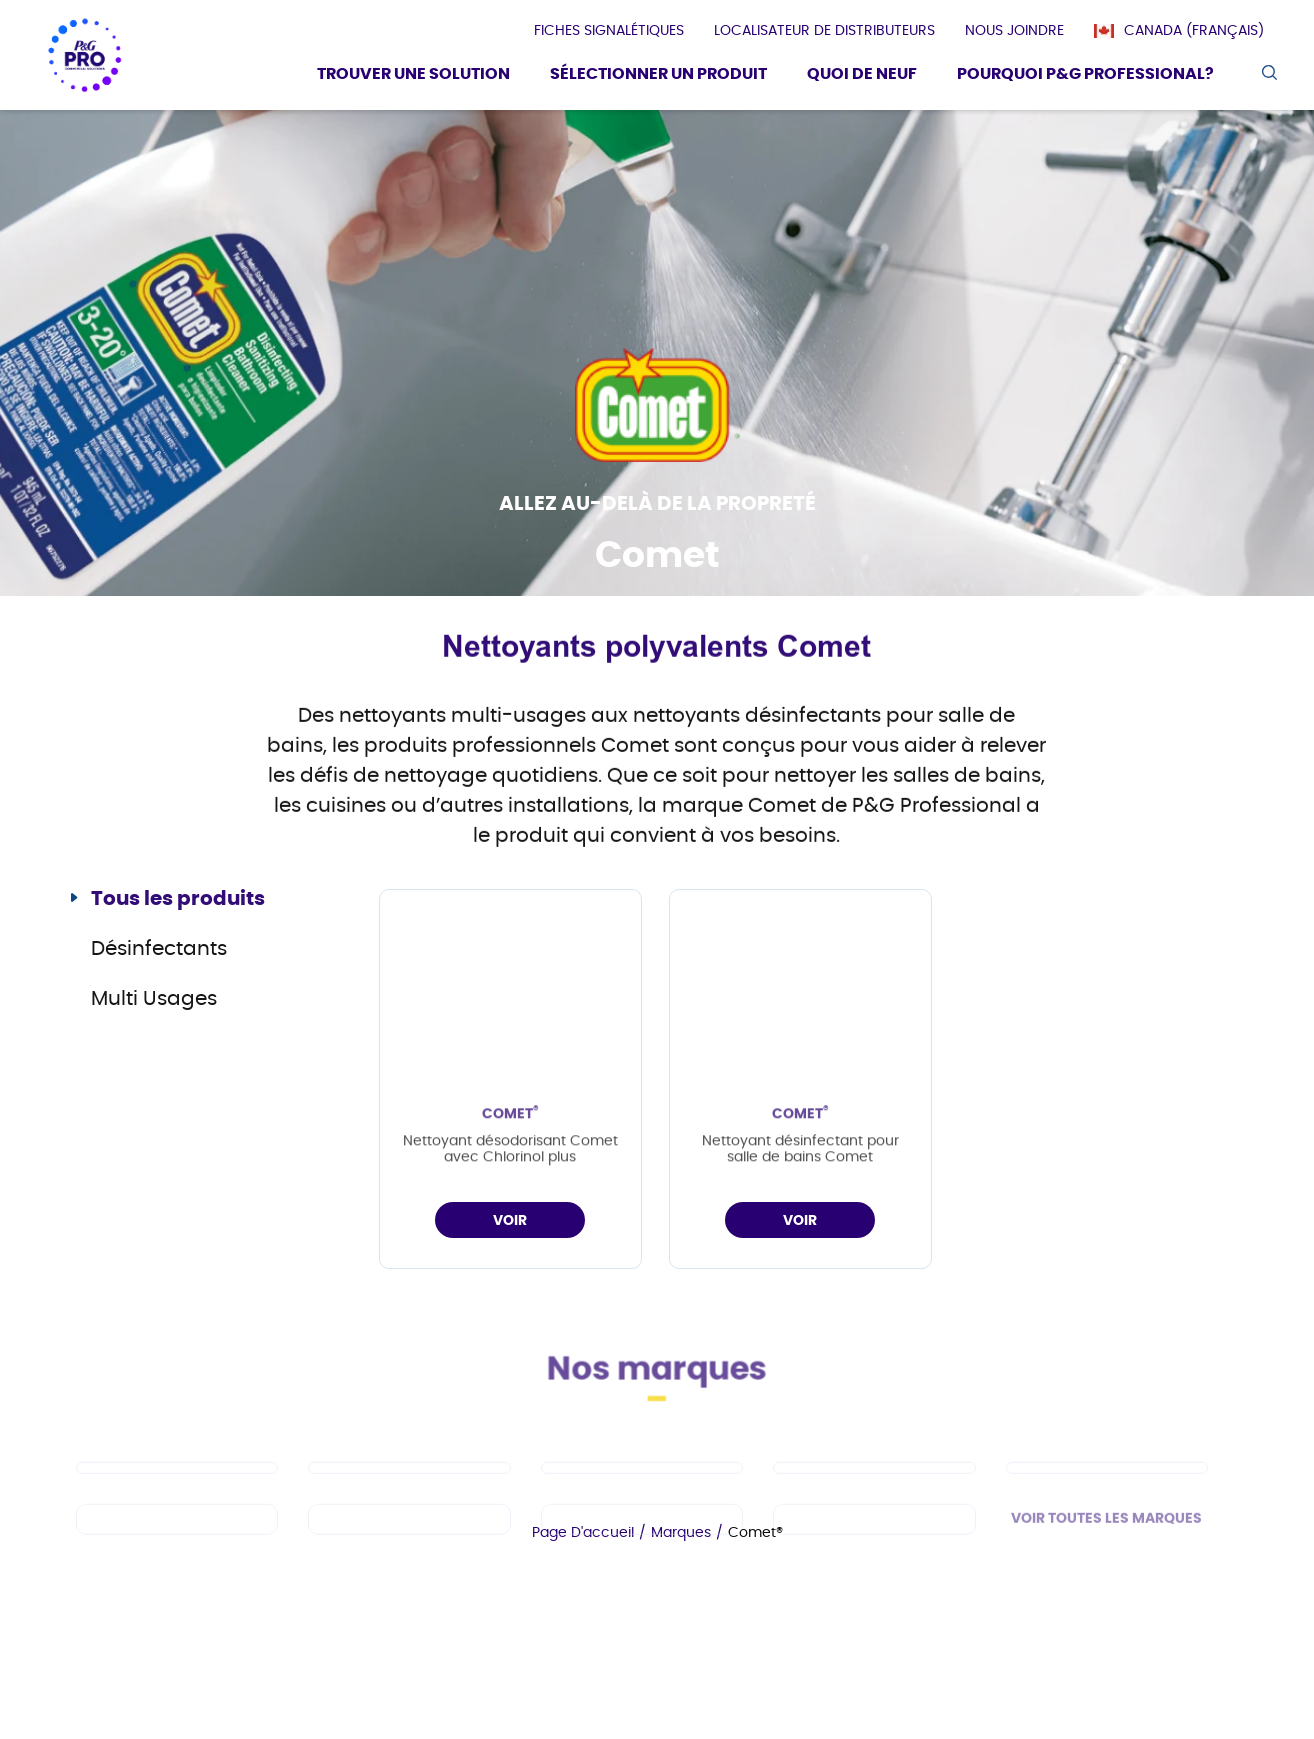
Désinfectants (159, 949)
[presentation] (609, 31)
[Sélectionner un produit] (658, 76)
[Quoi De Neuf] (862, 76)
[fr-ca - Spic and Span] (177, 1539)
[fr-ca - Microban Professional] (642, 1539)
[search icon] (1268, 72)
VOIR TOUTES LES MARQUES (1106, 1539)
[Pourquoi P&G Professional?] (1085, 76)
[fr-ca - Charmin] (874, 1539)
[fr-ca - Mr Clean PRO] (642, 1488)
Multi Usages (154, 999)
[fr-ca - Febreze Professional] (409, 1539)
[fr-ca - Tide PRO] (874, 1488)
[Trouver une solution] (413, 76)
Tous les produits (178, 899)
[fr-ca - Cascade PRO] (177, 1488)
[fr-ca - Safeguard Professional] (1107, 1488)
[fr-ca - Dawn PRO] (409, 1488)
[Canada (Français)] (1189, 31)
